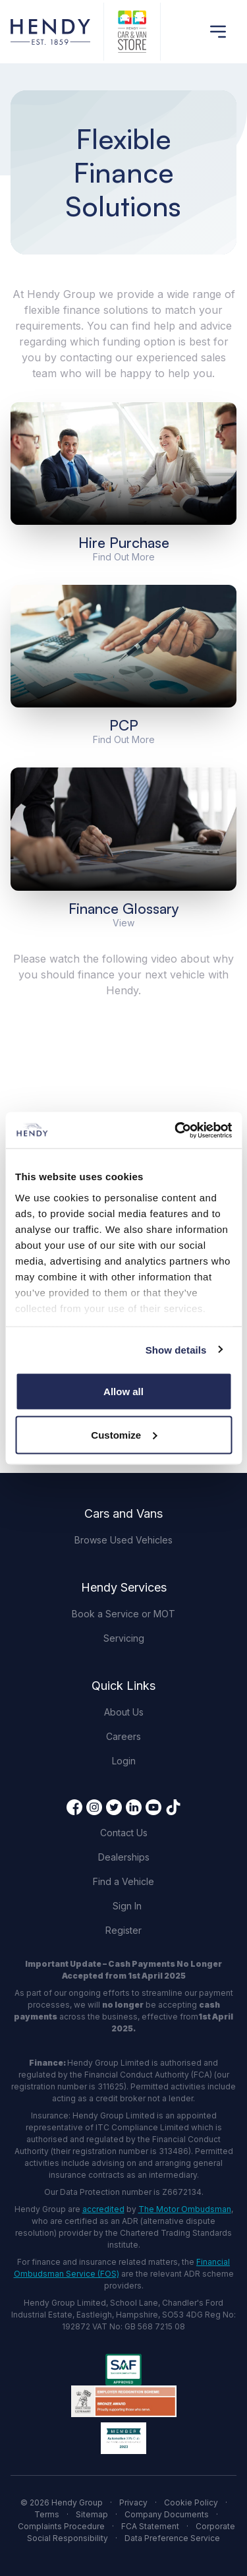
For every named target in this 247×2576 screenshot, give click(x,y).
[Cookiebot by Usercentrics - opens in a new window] (176, 1130)
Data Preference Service (172, 2538)
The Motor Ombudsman (184, 2209)
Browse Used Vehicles (123, 1539)
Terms (46, 2514)
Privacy (133, 2502)
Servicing (123, 1638)
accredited (103, 2209)
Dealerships (124, 1857)
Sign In (127, 1905)
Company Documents (166, 2514)
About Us (124, 1712)
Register (123, 1930)
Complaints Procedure (61, 2526)
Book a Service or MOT (123, 1613)
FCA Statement (150, 2526)
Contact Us (124, 1832)
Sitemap (92, 2514)
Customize (124, 1434)
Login (124, 1760)
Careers (123, 1736)
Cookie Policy (191, 2502)
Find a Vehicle (123, 1881)
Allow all (123, 1391)
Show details (176, 1349)
